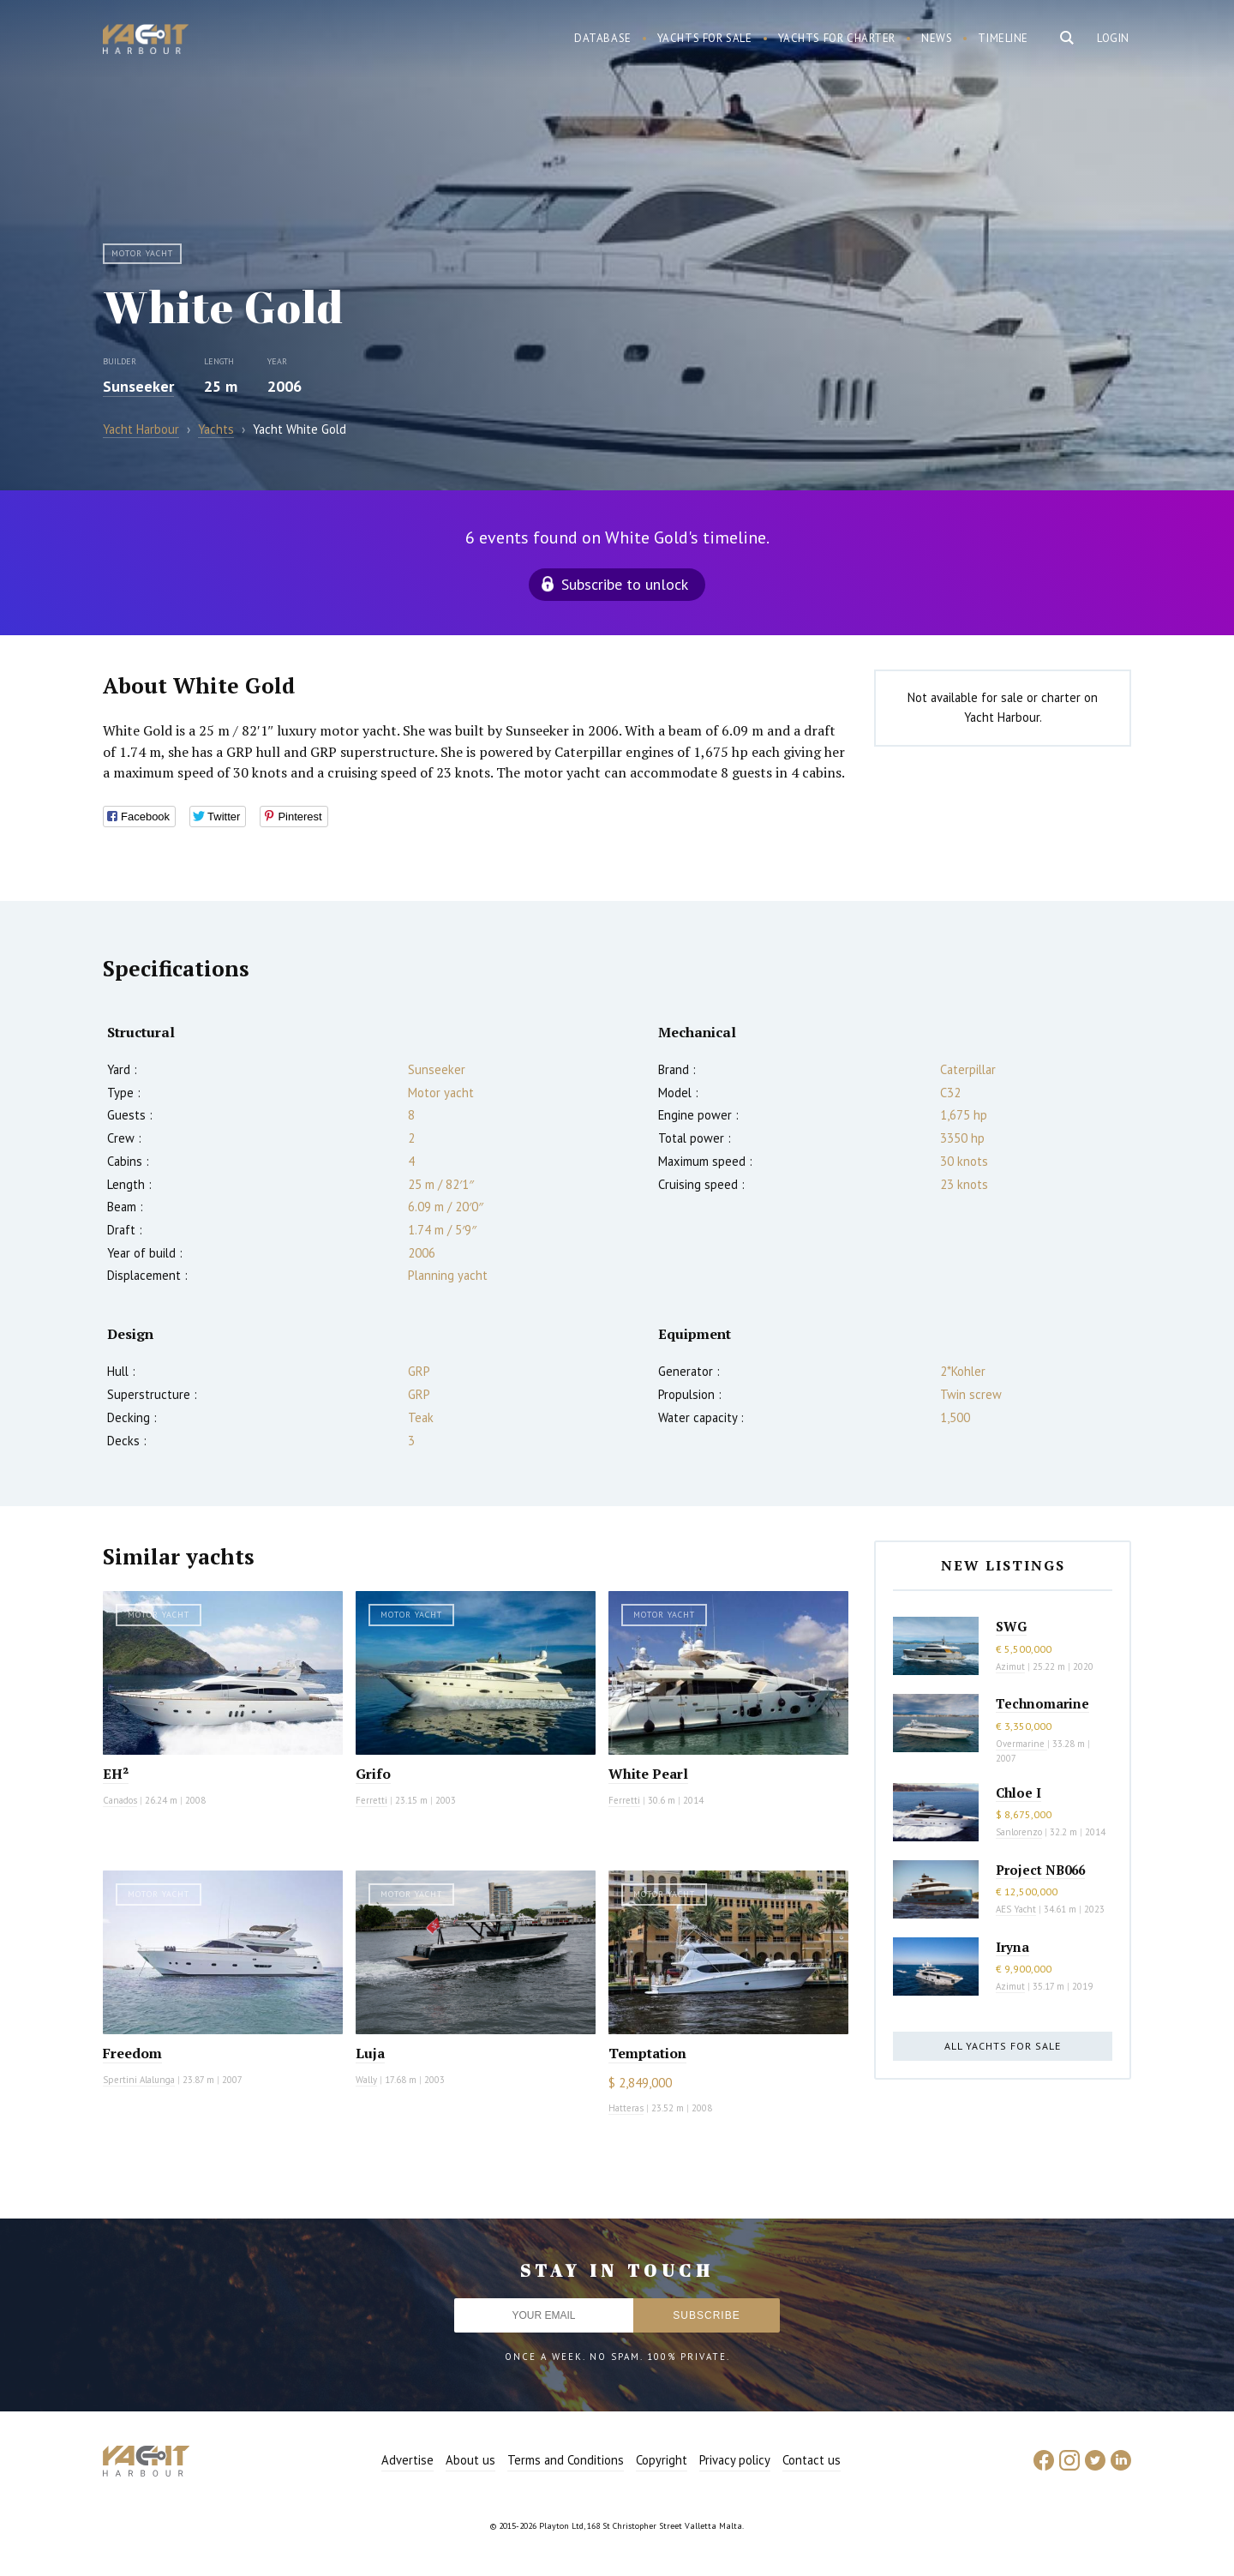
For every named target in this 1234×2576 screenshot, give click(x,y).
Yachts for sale (704, 38)
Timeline (1003, 38)
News (936, 38)
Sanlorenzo (1019, 1832)
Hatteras (626, 2108)
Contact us (811, 2460)
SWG (1011, 1626)
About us (470, 2460)
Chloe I (1018, 1792)
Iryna (1012, 1946)
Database (603, 38)
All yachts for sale (1002, 2045)
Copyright (661, 2460)
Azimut (1010, 1666)
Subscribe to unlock (624, 584)
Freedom (132, 2053)
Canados (120, 1800)
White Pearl (648, 1773)
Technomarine (1042, 1703)
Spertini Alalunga (139, 2080)
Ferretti (371, 1800)
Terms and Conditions (565, 2460)
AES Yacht (1016, 1909)
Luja (370, 2053)
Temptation (647, 2053)
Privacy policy (734, 2460)
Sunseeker (138, 386)
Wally (366, 2080)
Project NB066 (1040, 1869)
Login (1113, 38)
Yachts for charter (837, 38)
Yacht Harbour (146, 41)
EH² (116, 1773)
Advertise (407, 2460)
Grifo (373, 1773)
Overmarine (1021, 1744)
